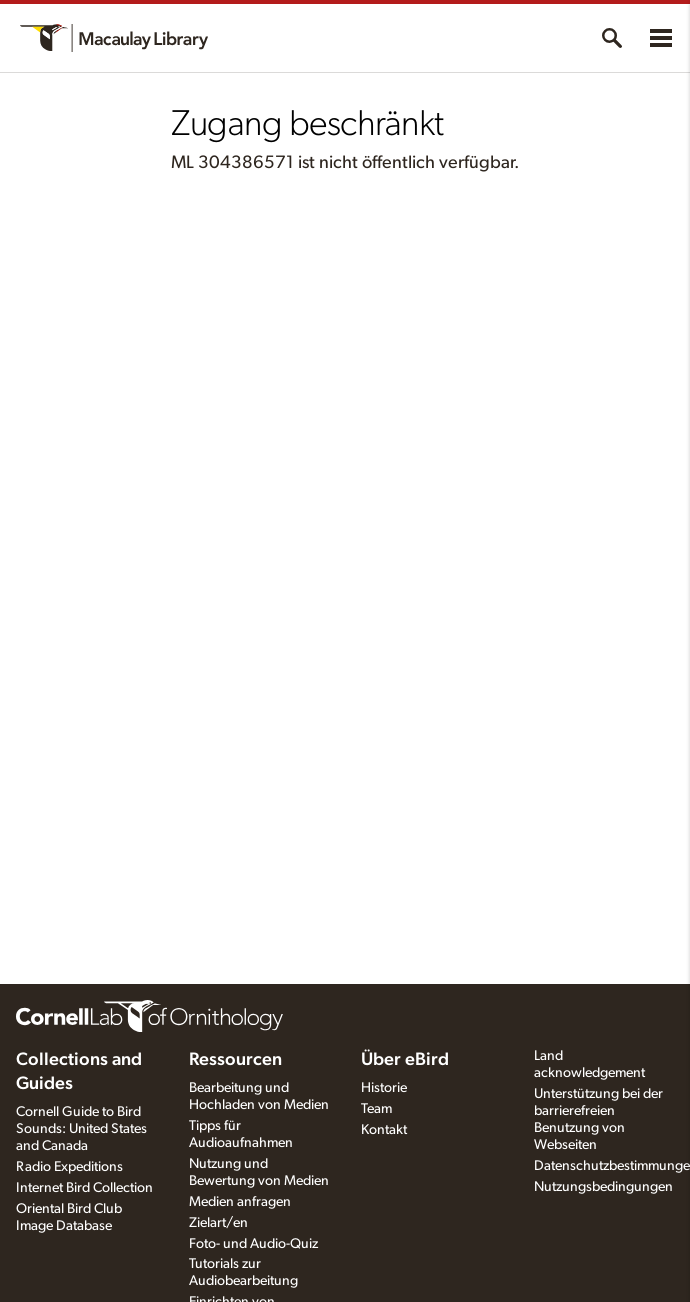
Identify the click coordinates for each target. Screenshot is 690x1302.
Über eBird (405, 1060)
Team (376, 1109)
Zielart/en (218, 1223)
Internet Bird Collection (84, 1188)
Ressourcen (235, 1060)
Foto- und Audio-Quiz (253, 1244)
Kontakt (384, 1130)
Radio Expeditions (69, 1167)
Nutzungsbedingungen (603, 1187)
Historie (384, 1088)
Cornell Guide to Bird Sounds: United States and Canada (81, 1129)
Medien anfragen (240, 1202)
